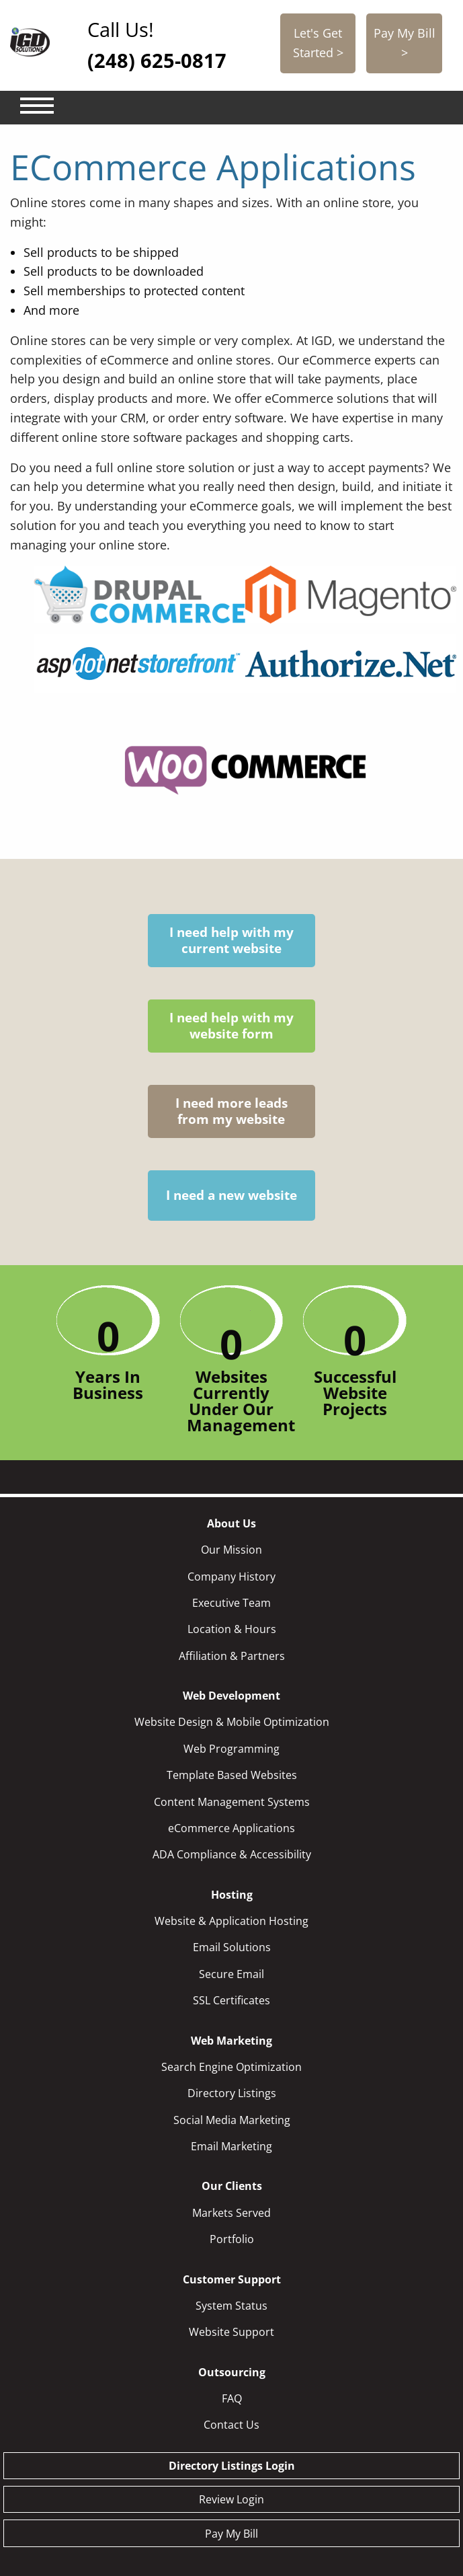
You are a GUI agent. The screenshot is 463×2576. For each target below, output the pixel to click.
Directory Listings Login (232, 2276)
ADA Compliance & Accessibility (232, 1665)
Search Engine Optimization (231, 1877)
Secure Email (231, 1785)
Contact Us (231, 2235)
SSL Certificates (231, 1811)
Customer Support (232, 2090)
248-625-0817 (182, 2500)
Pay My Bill (231, 2344)
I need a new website (370, 948)
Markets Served (231, 2023)
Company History (231, 1387)
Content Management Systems (232, 1612)
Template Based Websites (232, 1586)
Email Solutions (232, 1758)
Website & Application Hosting (231, 1732)
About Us (231, 1334)
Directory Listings (231, 1904)
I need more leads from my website (277, 973)
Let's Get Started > (318, 43)
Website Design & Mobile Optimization (231, 1532)
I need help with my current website (92, 973)
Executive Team (231, 1413)
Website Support (231, 2142)
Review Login (231, 2310)
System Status (231, 2116)
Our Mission (231, 1360)
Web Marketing (231, 1851)
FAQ (232, 2209)
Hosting (232, 1705)
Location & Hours (231, 1440)
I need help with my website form (185, 973)
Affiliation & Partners (232, 1467)
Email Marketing (231, 1957)
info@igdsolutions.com (345, 2481)
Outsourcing (231, 2183)
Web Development (231, 1506)
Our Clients (232, 1997)
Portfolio (232, 2050)
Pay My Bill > (404, 43)
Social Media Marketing (231, 1931)
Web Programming (231, 1559)
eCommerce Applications (231, 1639)
